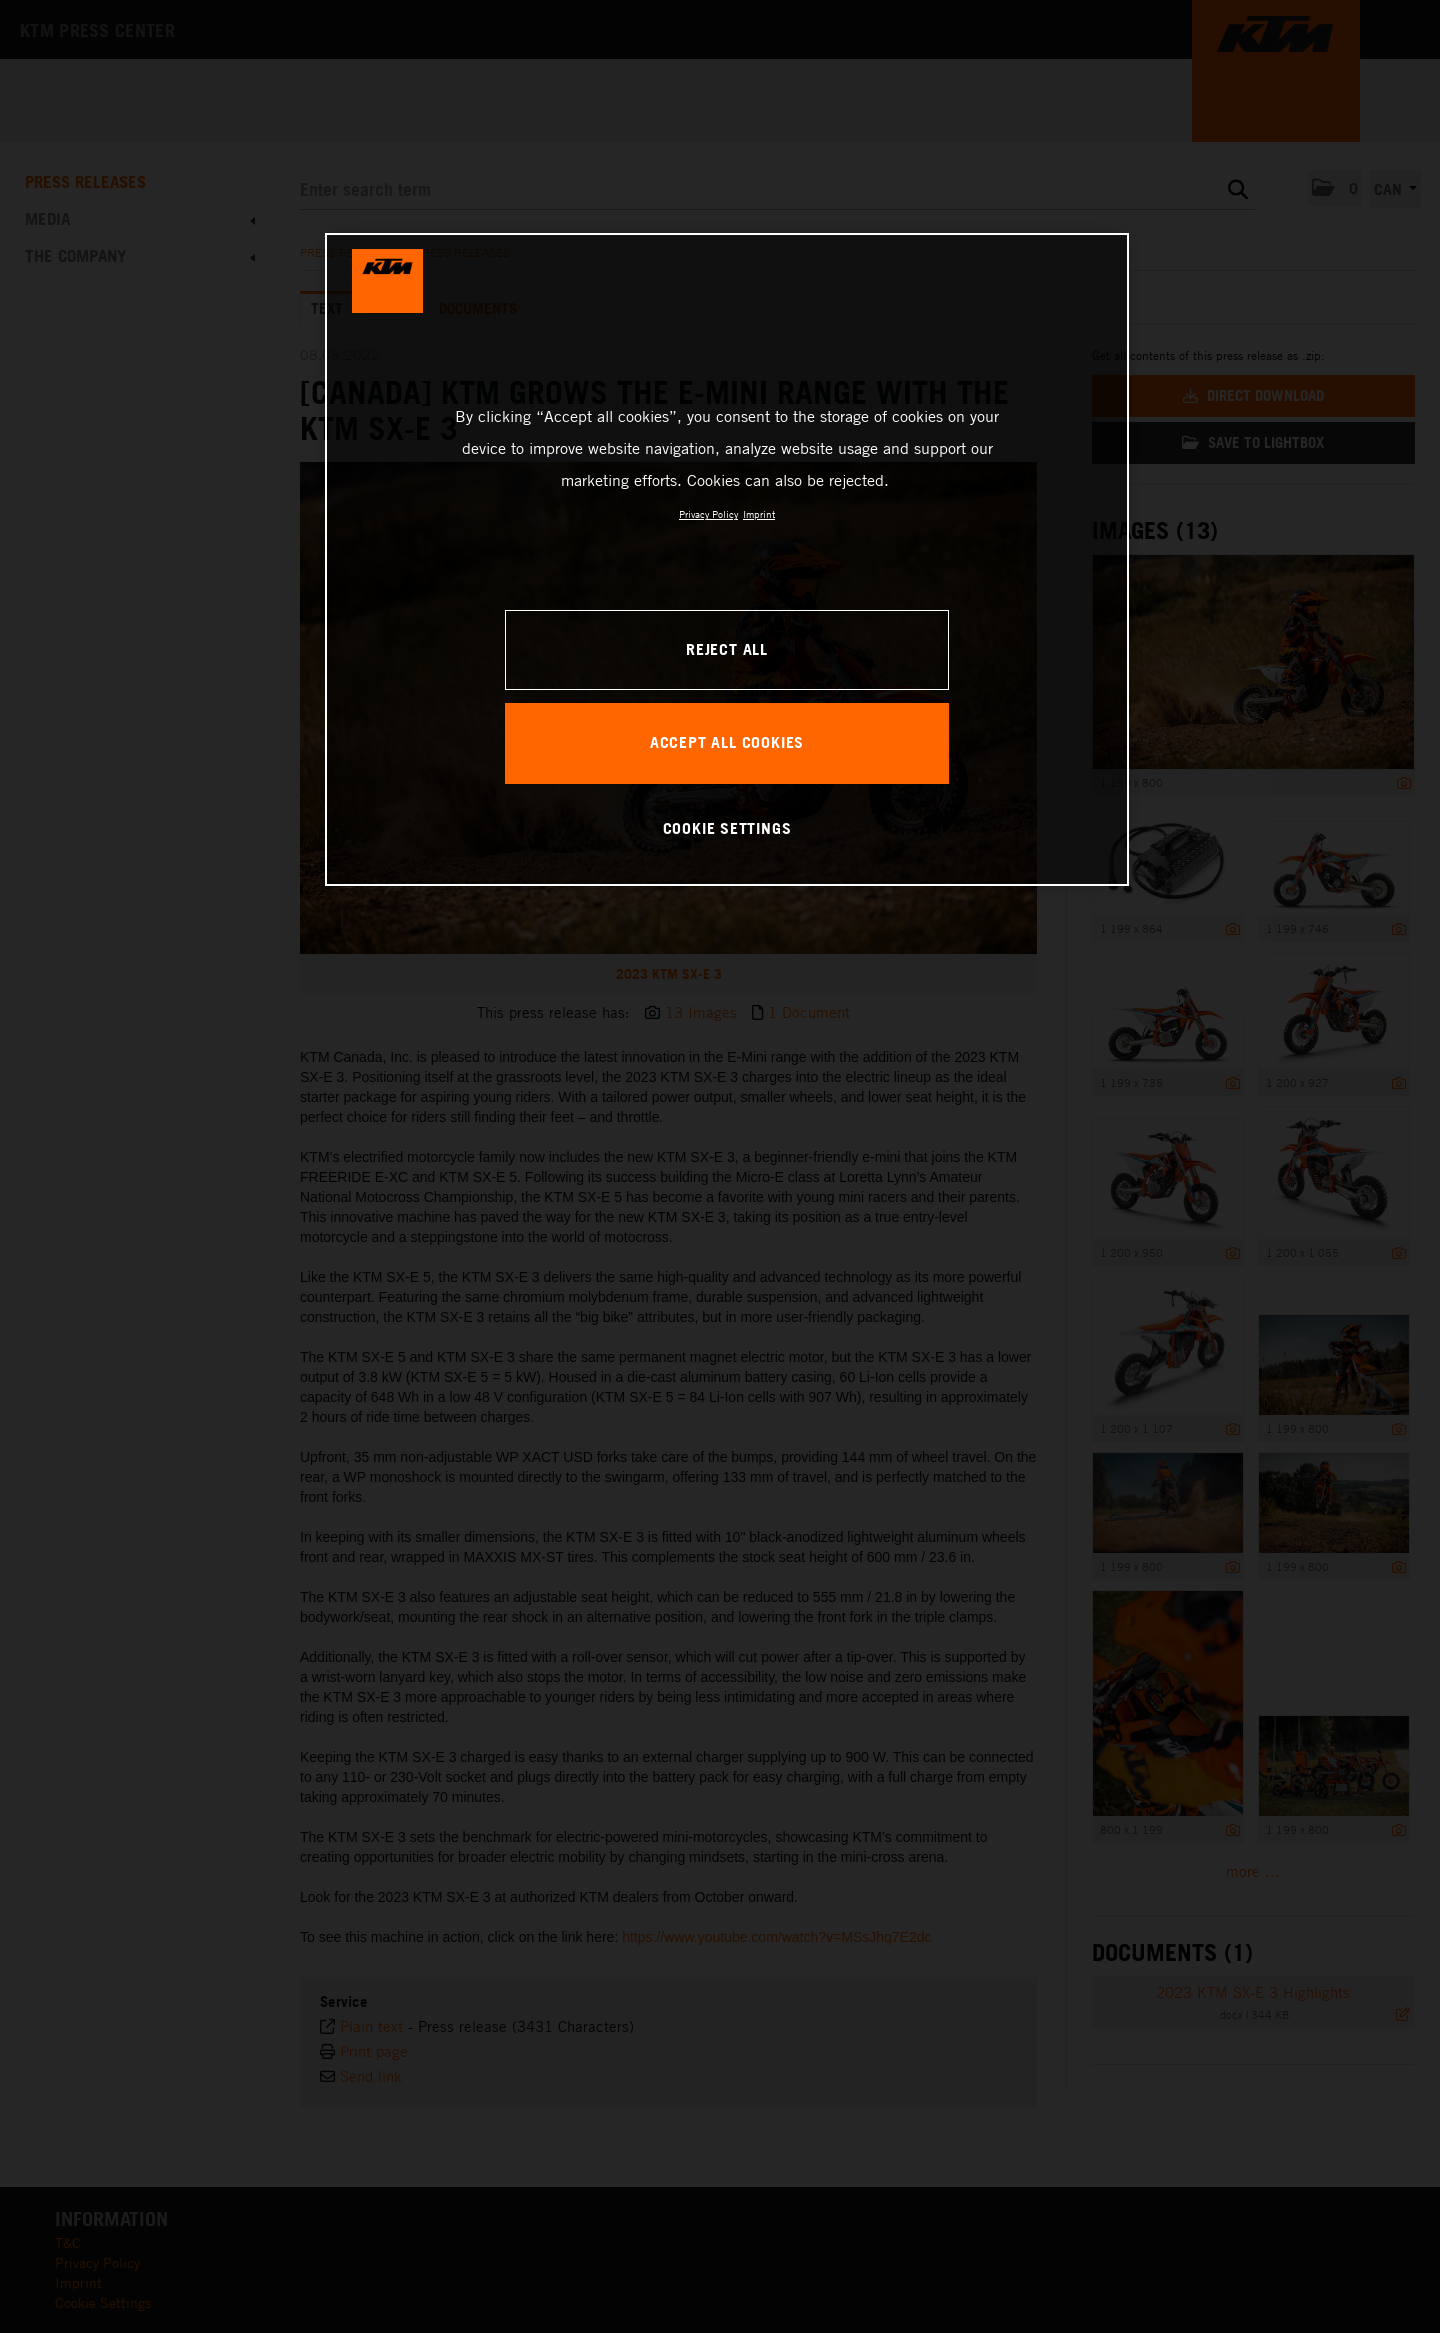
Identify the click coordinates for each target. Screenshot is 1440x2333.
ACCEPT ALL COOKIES (727, 742)
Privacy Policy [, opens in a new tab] (708, 514)
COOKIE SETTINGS (727, 828)
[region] (727, 559)
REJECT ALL (727, 649)
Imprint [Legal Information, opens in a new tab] (759, 514)
